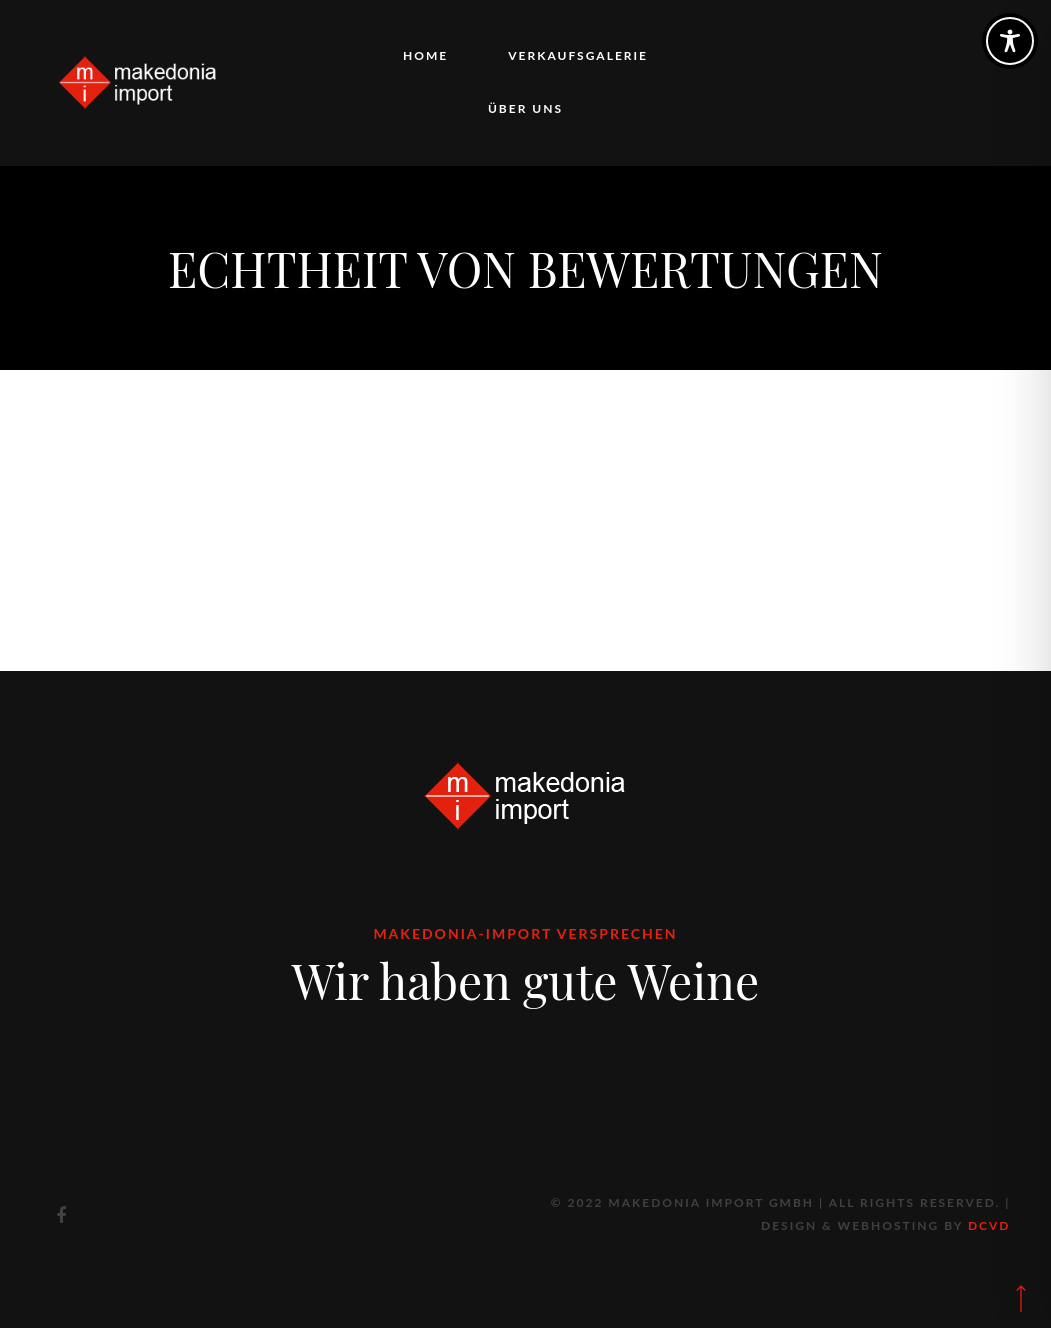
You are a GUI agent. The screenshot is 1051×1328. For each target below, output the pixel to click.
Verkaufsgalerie (578, 55)
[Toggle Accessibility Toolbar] (1010, 41)
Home (425, 55)
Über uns (525, 108)
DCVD (989, 1225)
